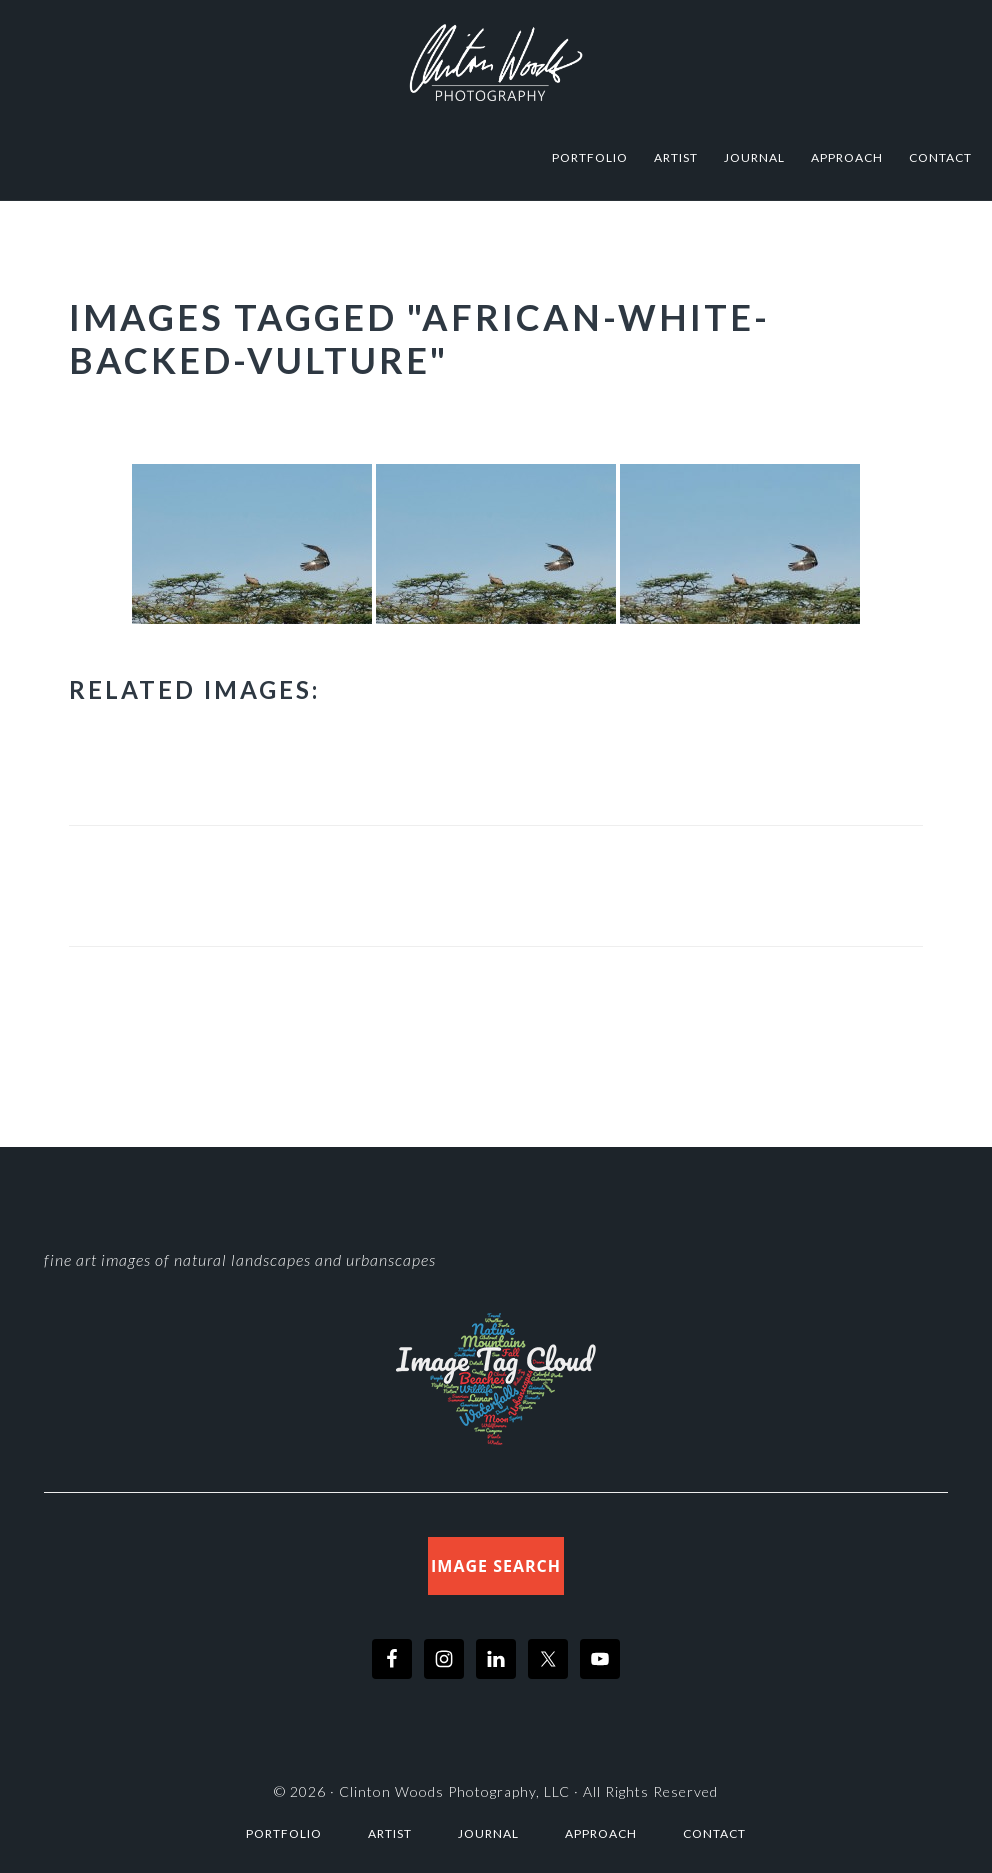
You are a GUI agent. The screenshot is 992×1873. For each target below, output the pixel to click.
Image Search (496, 1566)
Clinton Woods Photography (496, 62)
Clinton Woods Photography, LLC (454, 1791)
